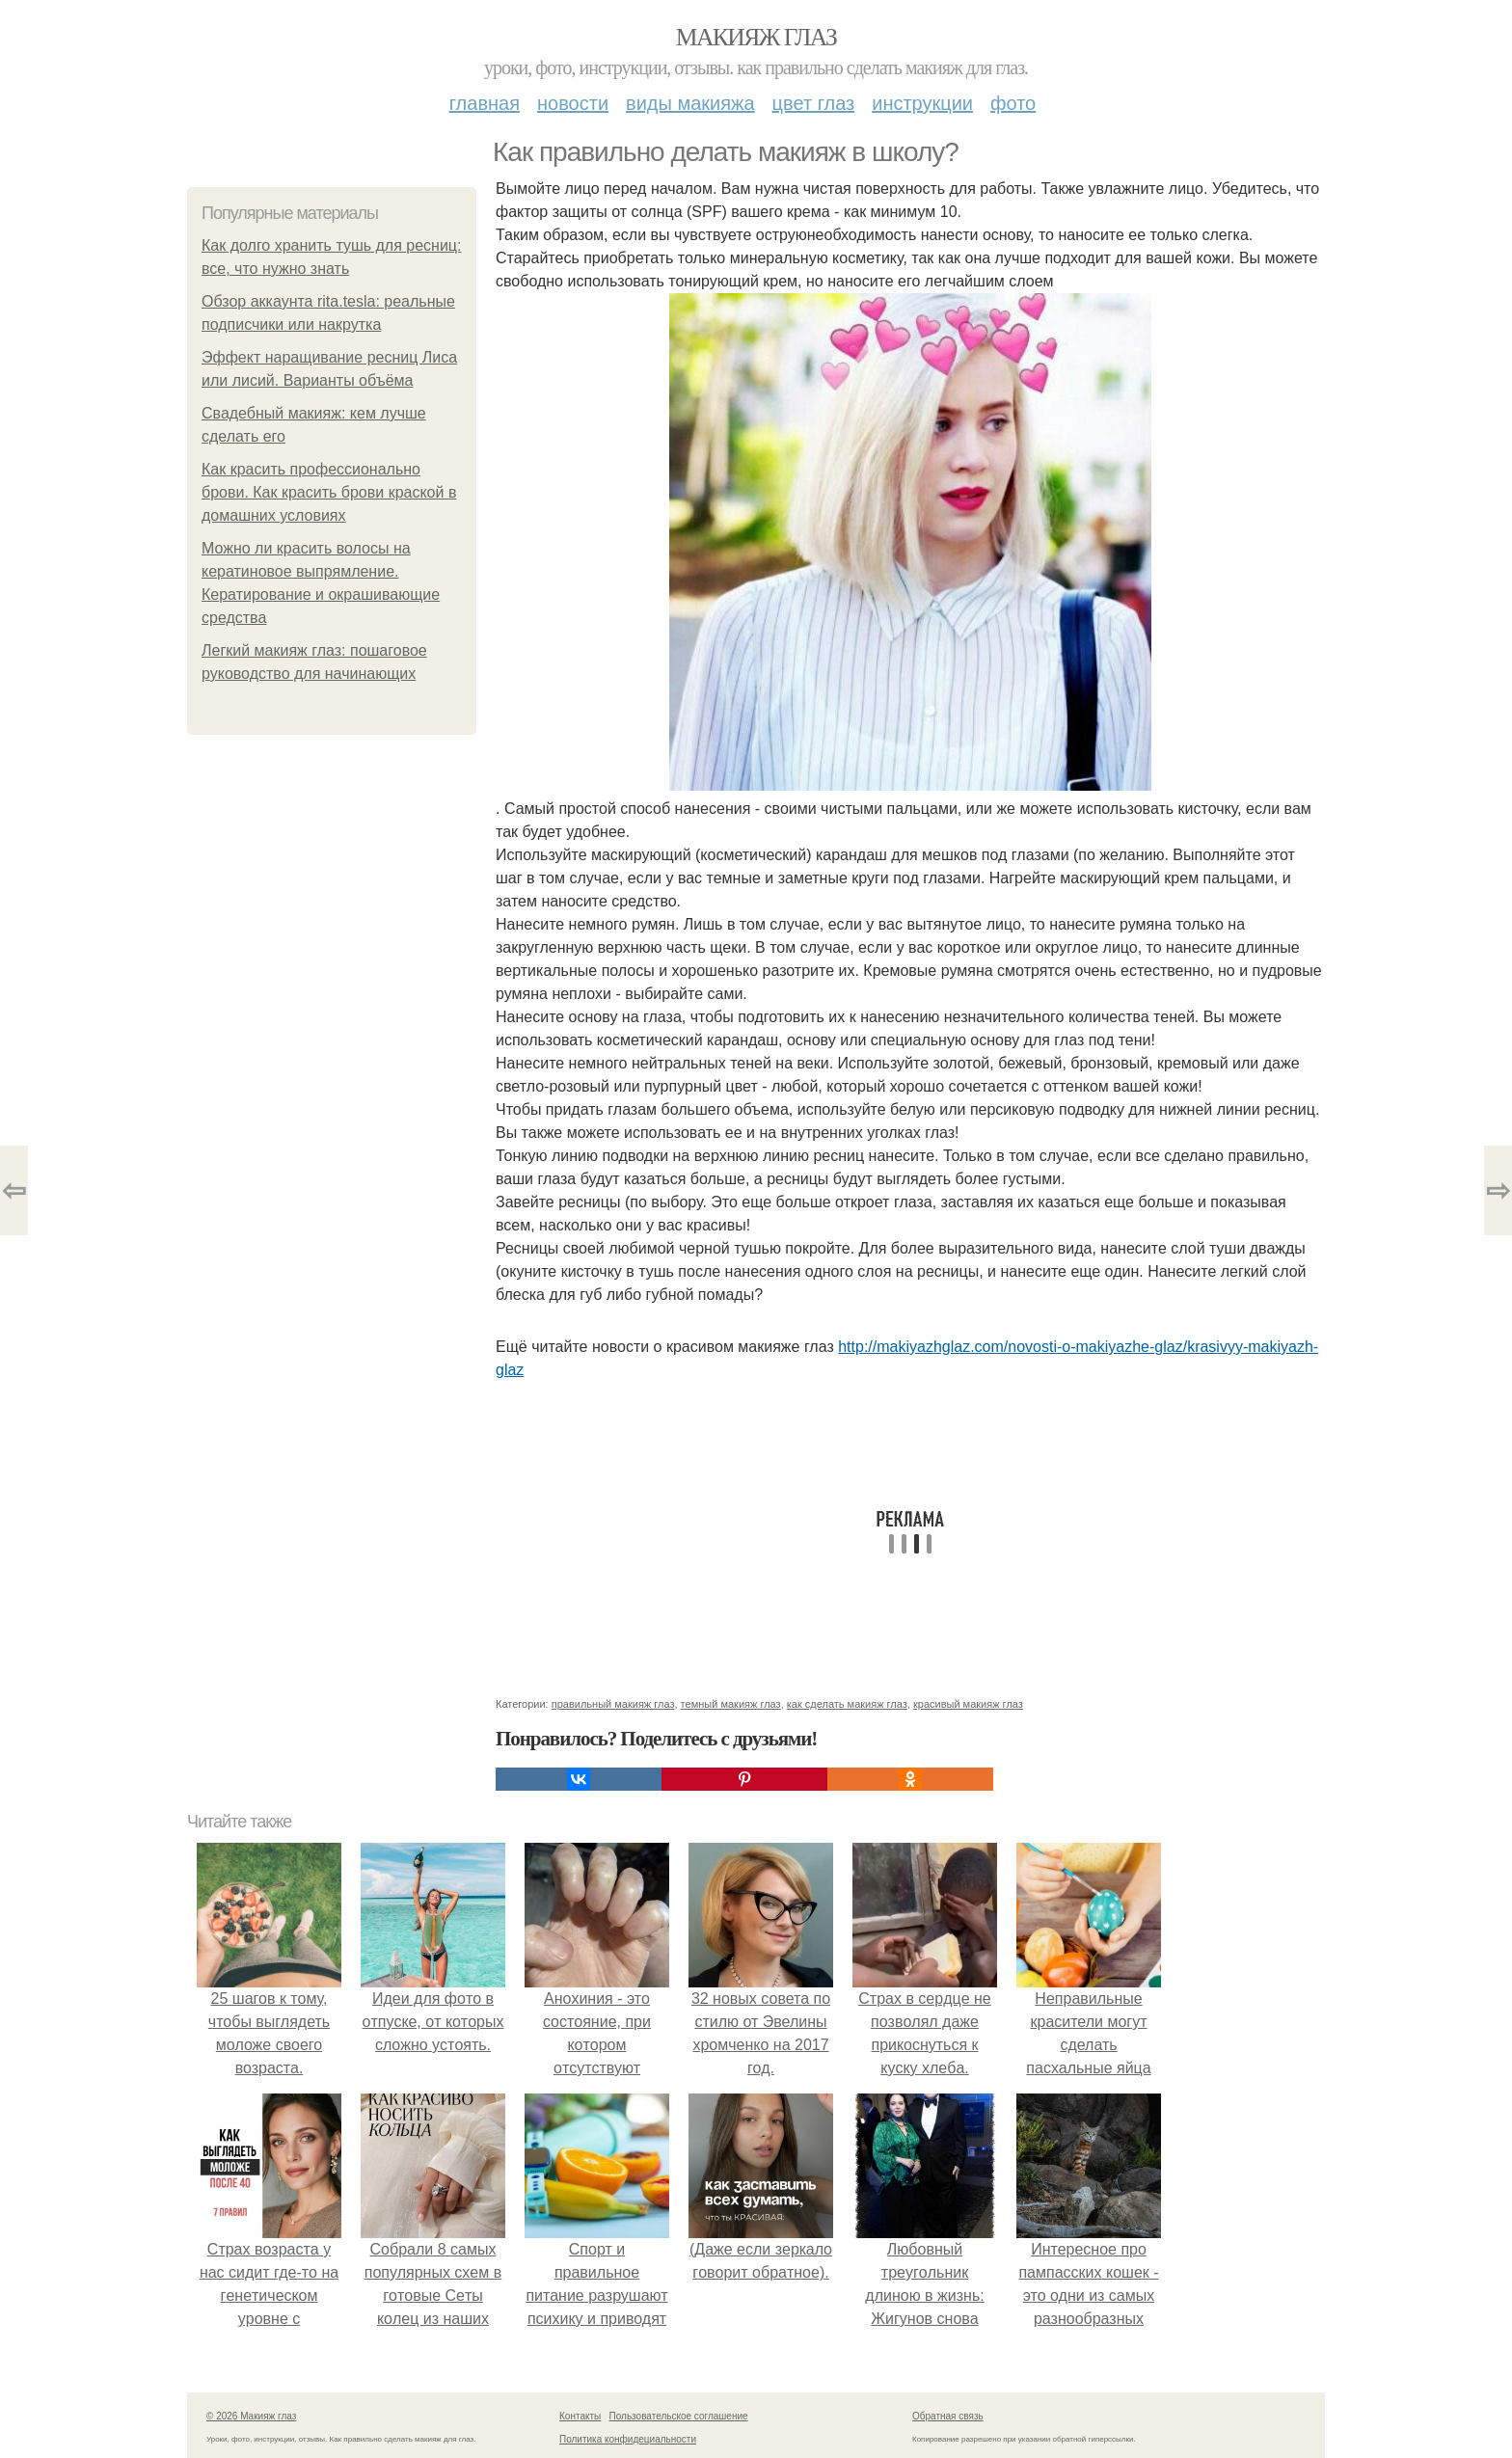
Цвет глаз (813, 103)
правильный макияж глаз (613, 1704)
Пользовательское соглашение (678, 2416)
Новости (572, 103)
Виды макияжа (690, 103)
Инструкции (922, 103)
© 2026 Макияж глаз (251, 2416)
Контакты (580, 2416)
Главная (484, 103)
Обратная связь (948, 2416)
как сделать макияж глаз (847, 1704)
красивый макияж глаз (968, 1704)
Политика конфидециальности (627, 2439)
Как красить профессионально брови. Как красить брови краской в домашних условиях (329, 492)
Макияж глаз (756, 37)
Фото (1013, 103)
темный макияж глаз (731, 1704)
